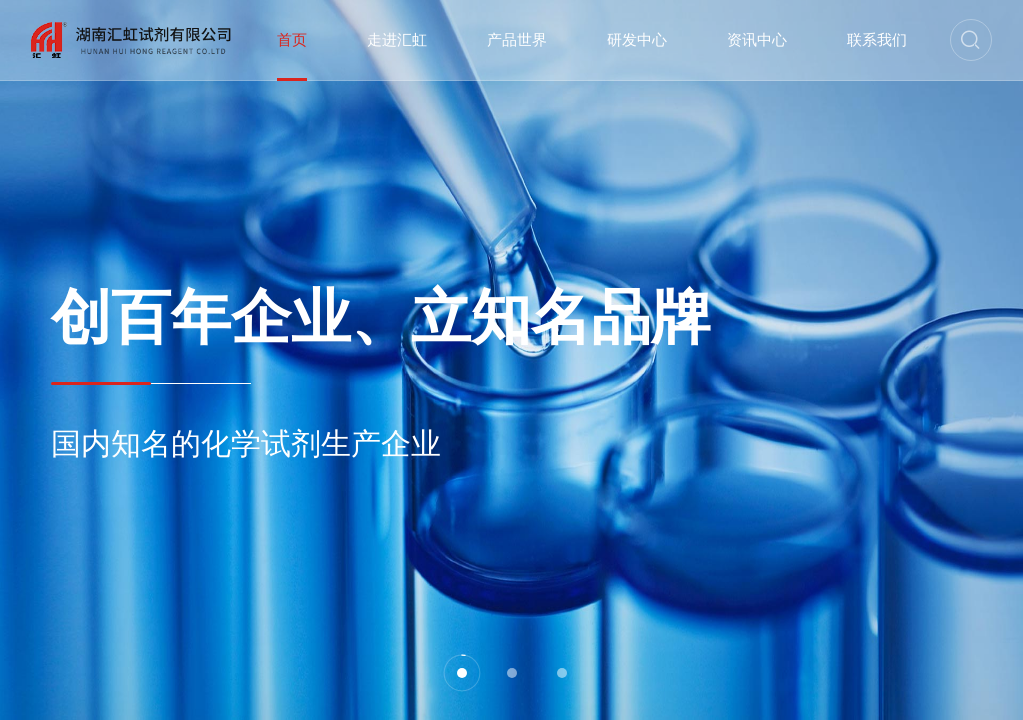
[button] (462, 673)
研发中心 (637, 40)
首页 (292, 40)
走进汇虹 (397, 40)
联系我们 (877, 40)
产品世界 (517, 40)
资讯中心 (757, 40)
